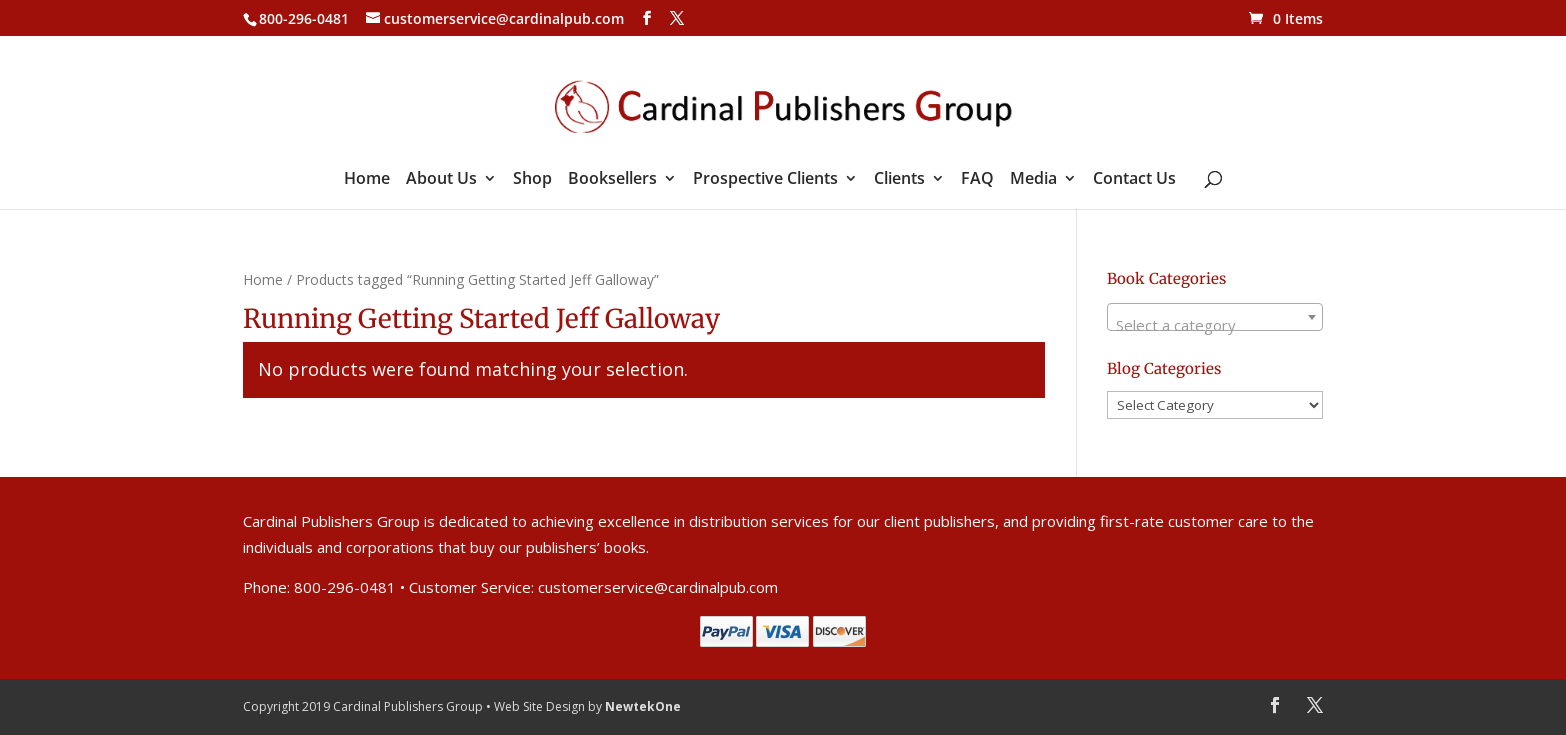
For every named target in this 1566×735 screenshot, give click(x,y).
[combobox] (1215, 317)
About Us (441, 180)
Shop (532, 180)
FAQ (977, 180)
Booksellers (612, 180)
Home (367, 180)
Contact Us (1134, 180)
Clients (899, 180)
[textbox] (1215, 325)
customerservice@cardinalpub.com (658, 587)
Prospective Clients (765, 180)
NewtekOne (643, 706)
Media (1033, 180)
